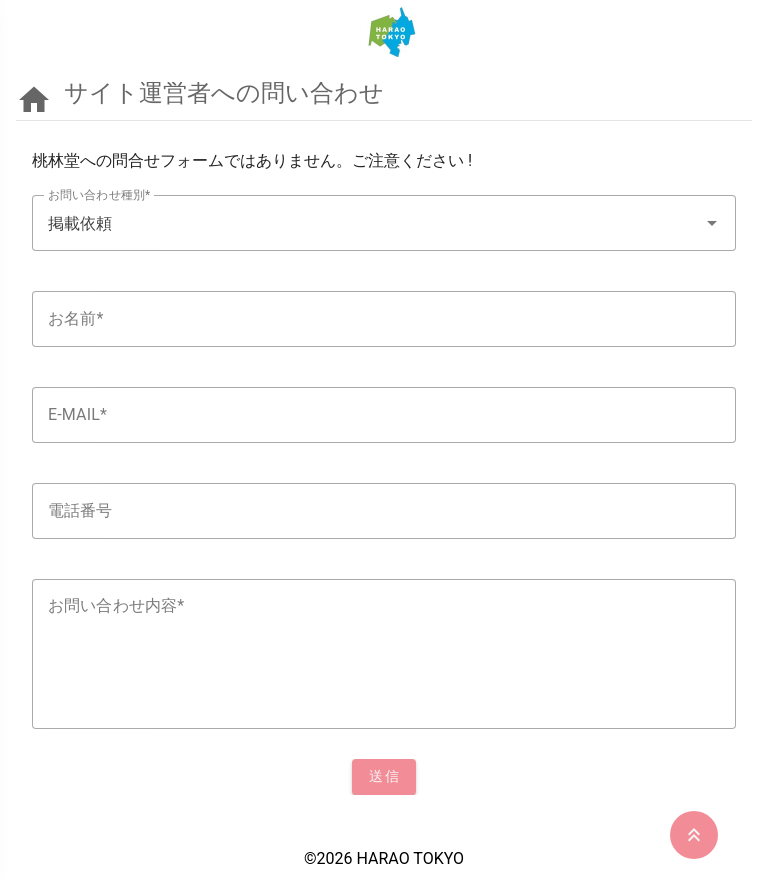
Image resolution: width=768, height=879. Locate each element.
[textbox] (384, 223)
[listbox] (384, 470)
